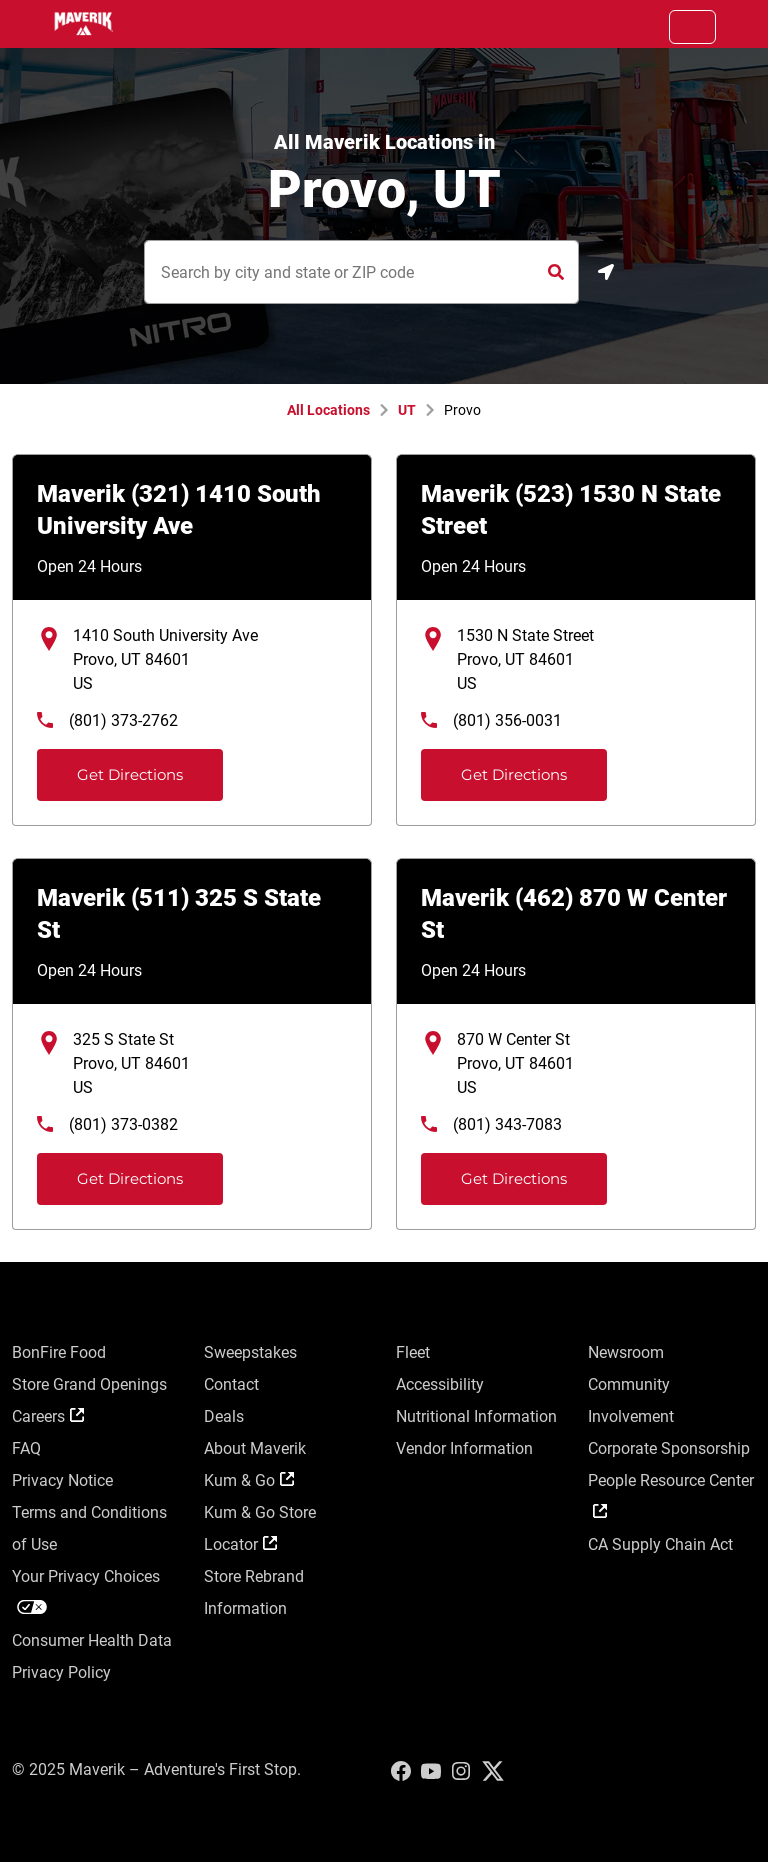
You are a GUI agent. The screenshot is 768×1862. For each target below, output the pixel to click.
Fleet (413, 1352)
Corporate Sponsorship (669, 1448)
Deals (224, 1416)
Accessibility (440, 1384)
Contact (231, 1384)
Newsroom (626, 1352)
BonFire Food (59, 1352)
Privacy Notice (62, 1480)
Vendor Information (464, 1448)
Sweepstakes (250, 1352)
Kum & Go (249, 1480)
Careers (48, 1416)
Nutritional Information (476, 1416)
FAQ (26, 1448)
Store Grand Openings (89, 1384)
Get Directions (112, 766)
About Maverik (255, 1448)
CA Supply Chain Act (660, 1544)
